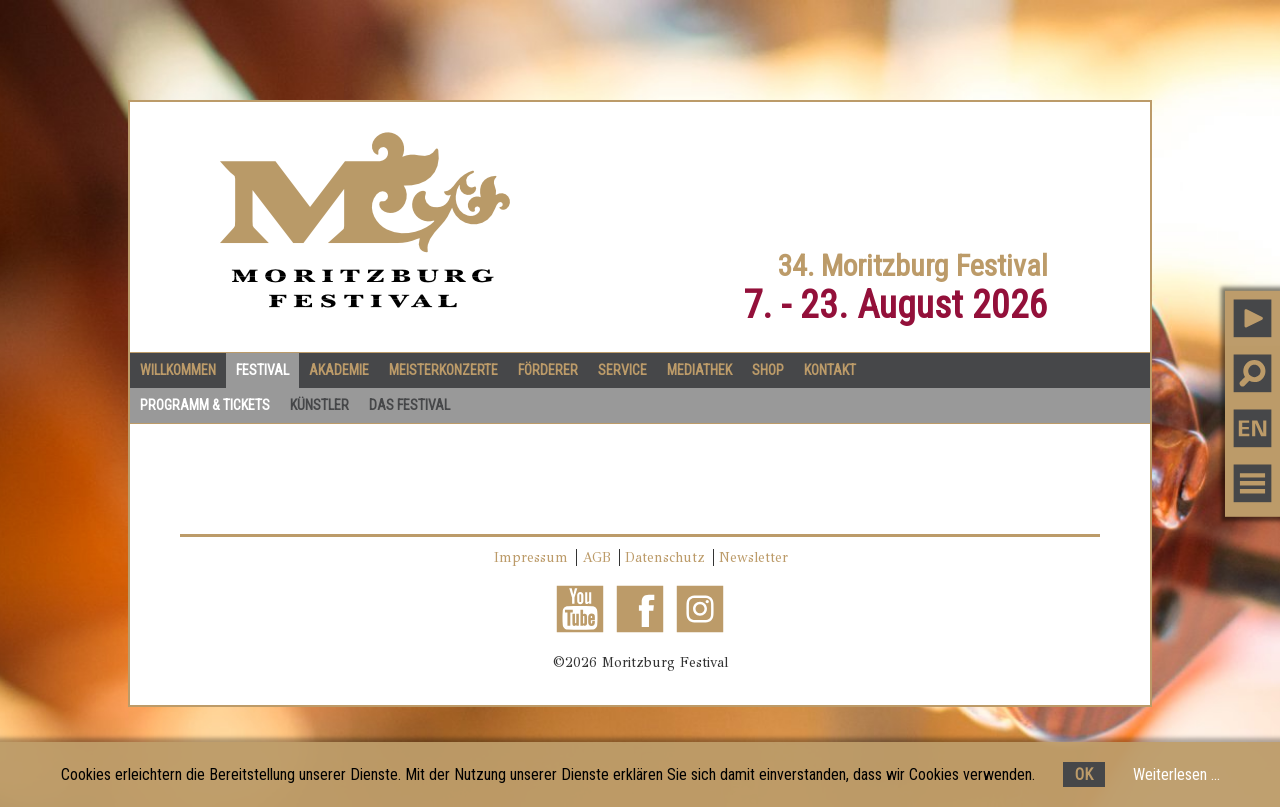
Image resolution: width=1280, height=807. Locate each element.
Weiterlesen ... (1176, 774)
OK (1084, 774)
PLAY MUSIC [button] (1252, 317)
